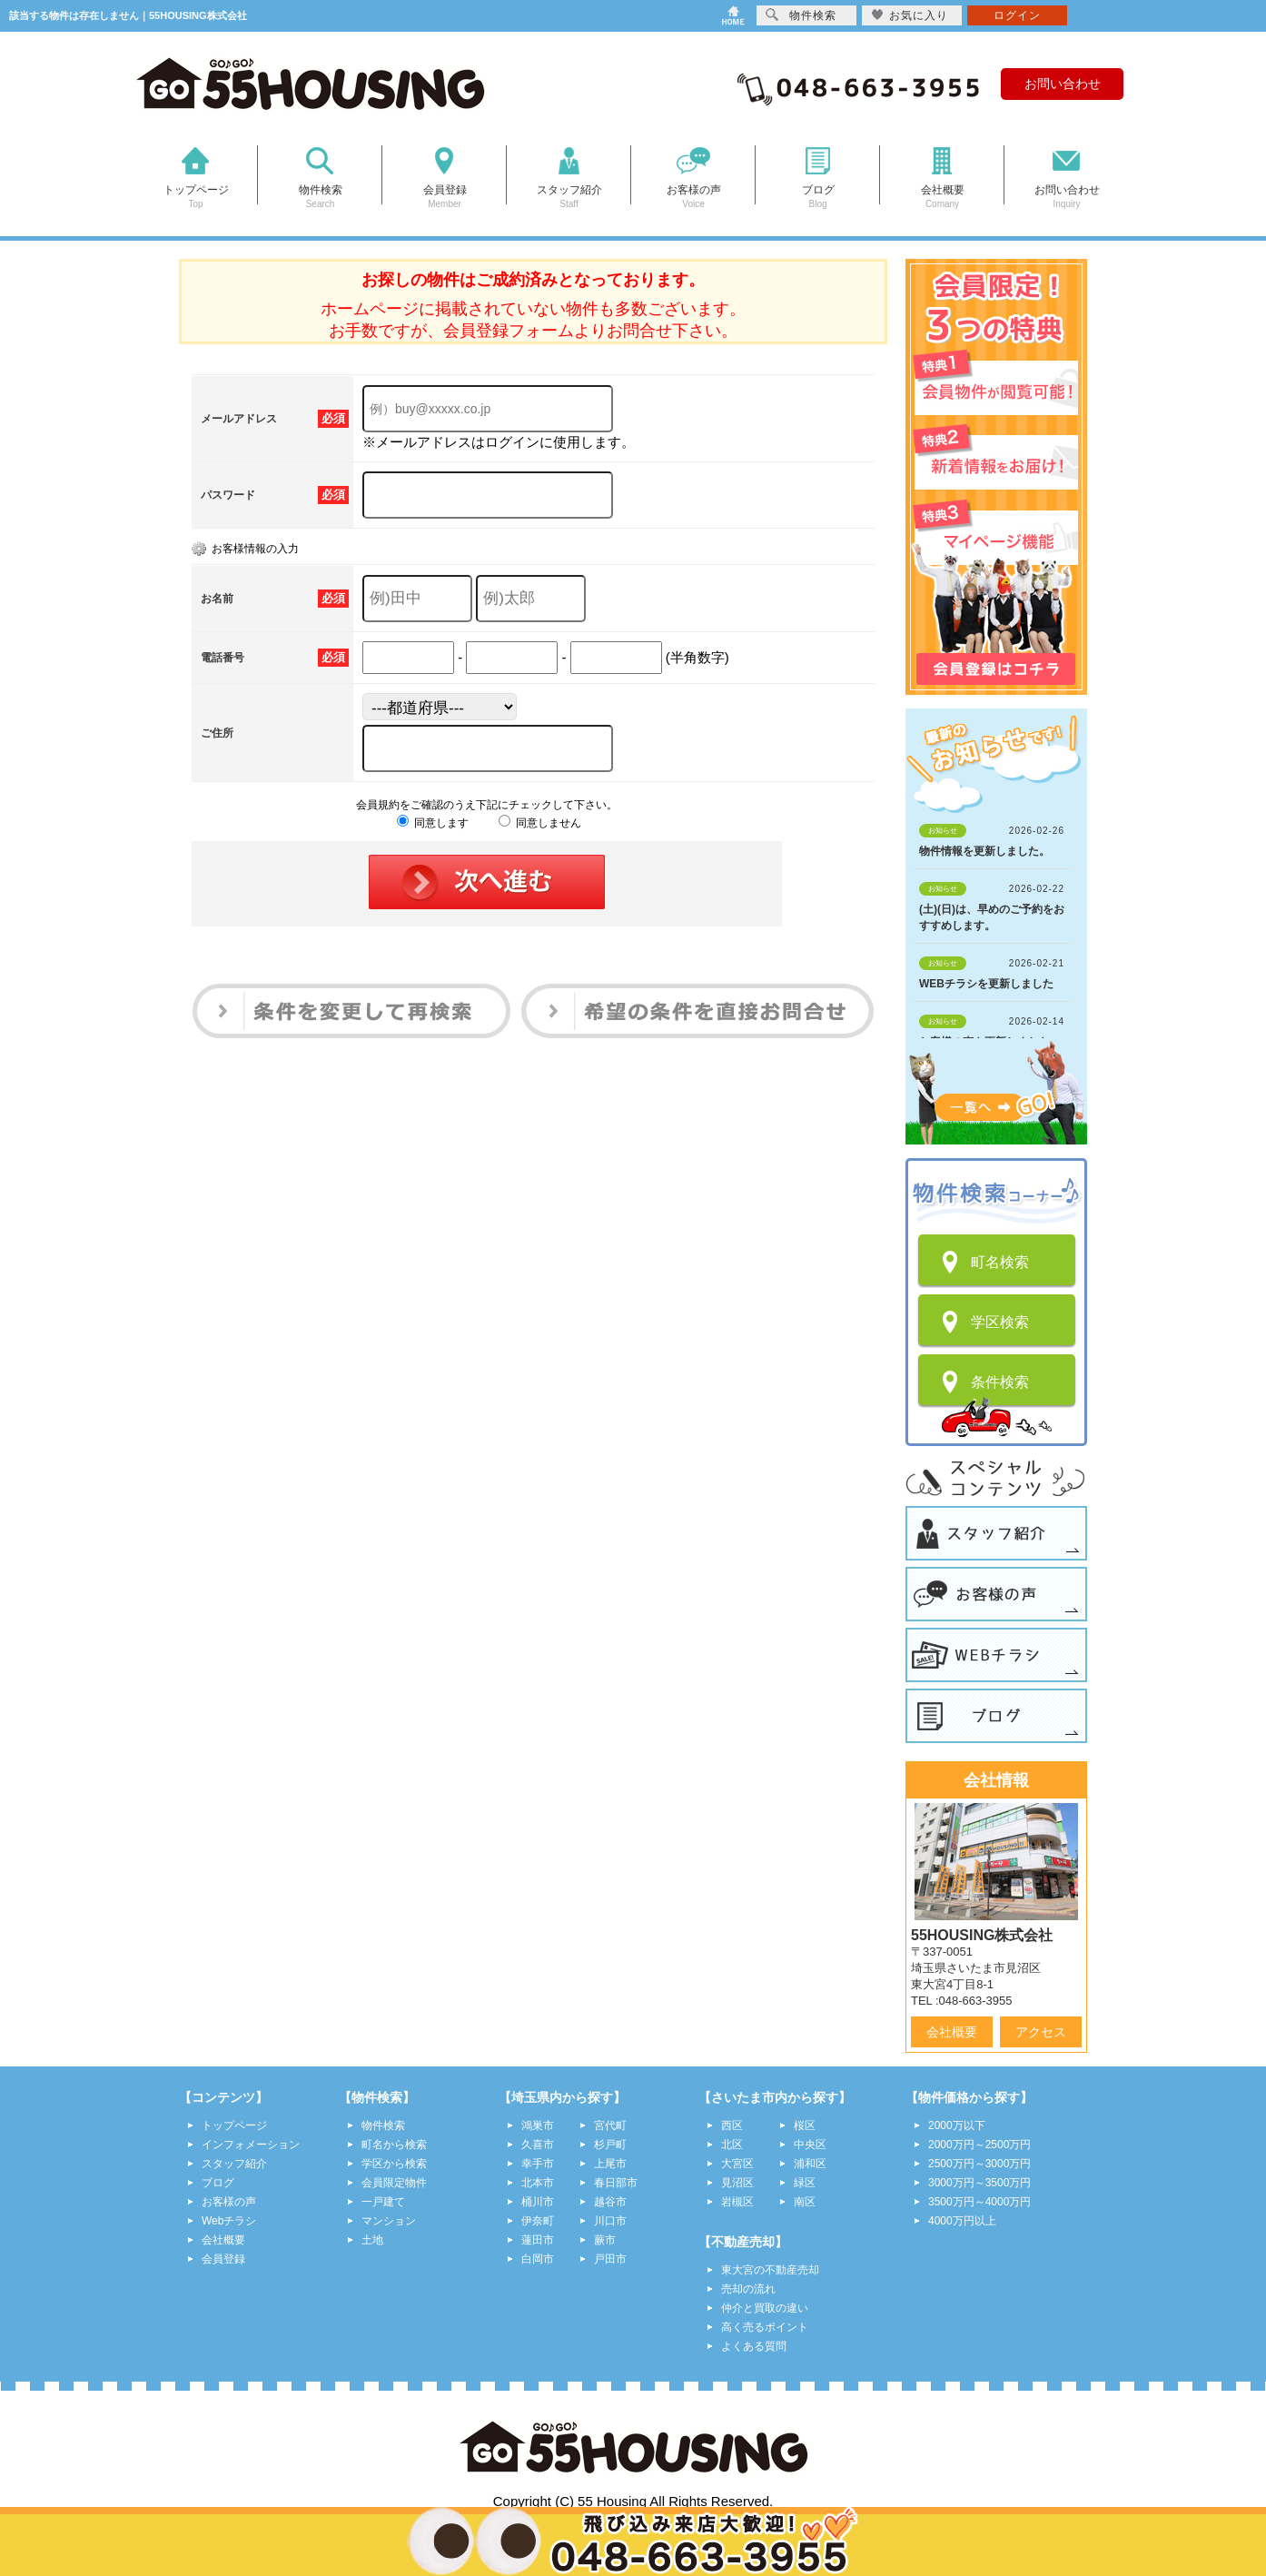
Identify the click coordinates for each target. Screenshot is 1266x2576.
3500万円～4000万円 (979, 2201)
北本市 (537, 2182)
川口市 (610, 2220)
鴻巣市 (537, 2125)
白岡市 (537, 2259)
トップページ (234, 2125)
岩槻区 (737, 2201)
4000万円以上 (962, 2220)
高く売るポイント (764, 2327)
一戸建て (383, 2201)
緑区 (805, 2182)
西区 (732, 2125)
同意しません (540, 823)
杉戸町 (610, 2144)
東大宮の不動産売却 (770, 2270)
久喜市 (537, 2144)
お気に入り (909, 15)
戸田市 (610, 2259)
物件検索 (383, 2125)
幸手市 (537, 2163)
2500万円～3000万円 (979, 2163)
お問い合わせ (1062, 83)
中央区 (810, 2144)
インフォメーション (251, 2144)
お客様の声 (229, 2201)
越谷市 (610, 2201)
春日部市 (616, 2182)
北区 (732, 2144)
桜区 (805, 2125)
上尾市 (610, 2163)
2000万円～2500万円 (979, 2144)
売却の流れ (748, 2289)
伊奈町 (537, 2220)
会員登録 (223, 2259)
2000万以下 (956, 2125)
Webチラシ (229, 2220)
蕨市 (605, 2240)
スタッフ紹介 (234, 2163)
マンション (388, 2220)
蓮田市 (537, 2240)
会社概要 (951, 2032)
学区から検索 (394, 2163)
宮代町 (610, 2125)
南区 (805, 2201)
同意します (433, 823)
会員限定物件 (394, 2182)
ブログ (218, 2182)
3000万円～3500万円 (979, 2182)
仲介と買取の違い (764, 2308)
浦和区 (810, 2163)
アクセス (1040, 2032)
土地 (372, 2240)
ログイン (1017, 15)
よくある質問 (753, 2346)
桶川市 (537, 2201)
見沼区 (737, 2182)
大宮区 (737, 2163)
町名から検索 (394, 2144)
